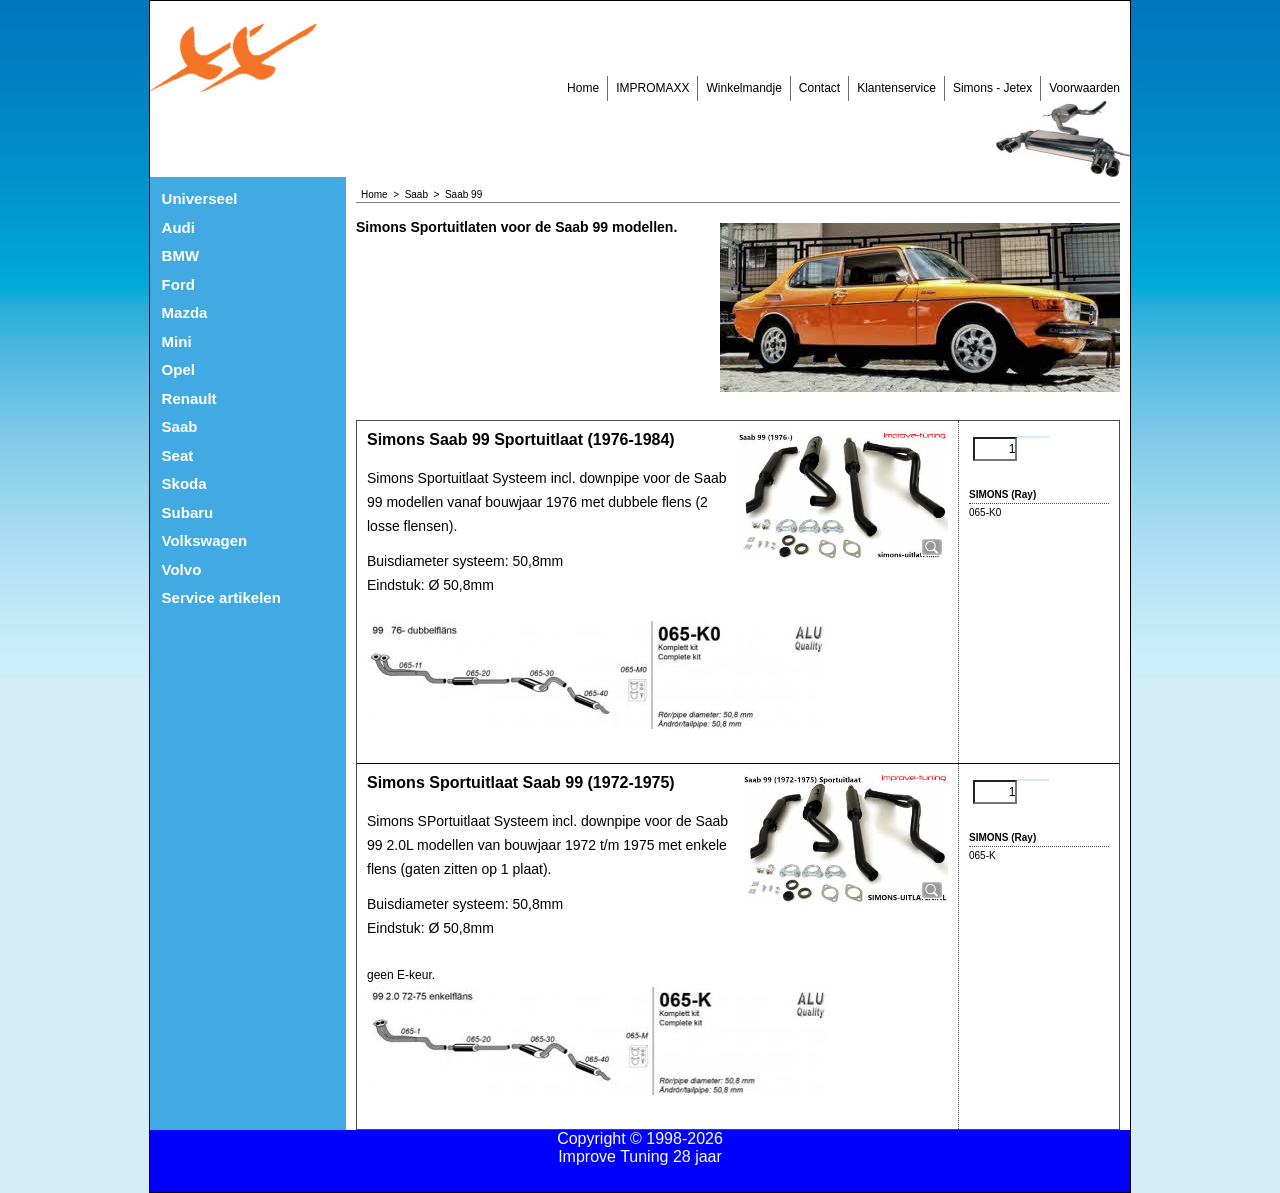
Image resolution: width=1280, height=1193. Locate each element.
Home (583, 88)
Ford (178, 284)
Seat (178, 455)
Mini (177, 341)
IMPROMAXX (652, 88)
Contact (819, 88)
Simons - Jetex (992, 88)
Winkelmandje (743, 88)
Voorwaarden (1084, 88)
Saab (180, 426)
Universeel (200, 198)
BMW (181, 255)
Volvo (182, 569)
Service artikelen (221, 597)
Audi (178, 227)
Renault (189, 398)
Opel (178, 369)
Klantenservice (896, 88)
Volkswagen (205, 540)
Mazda (185, 312)
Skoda (184, 483)
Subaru (188, 512)
